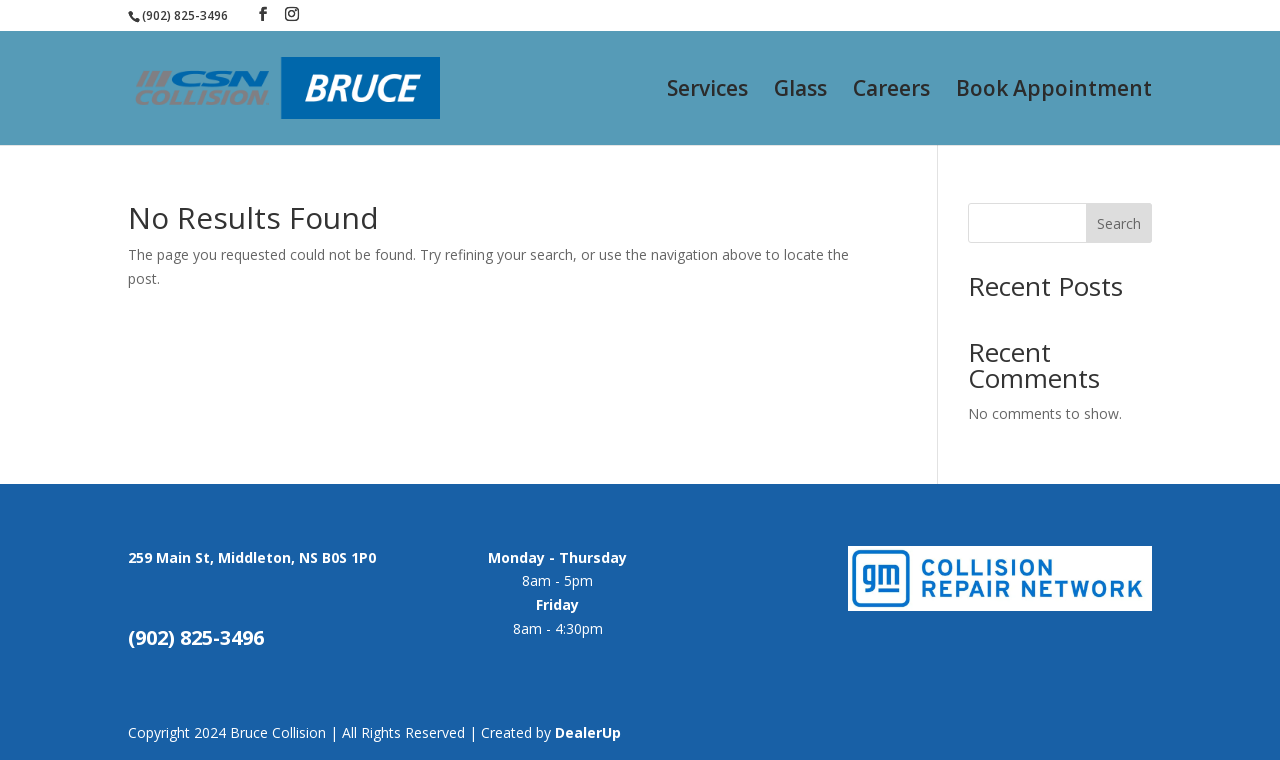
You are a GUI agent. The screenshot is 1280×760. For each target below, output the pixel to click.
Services (707, 91)
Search (1119, 223)
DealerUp (588, 732)
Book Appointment (1054, 91)
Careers (891, 91)
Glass (800, 91)
